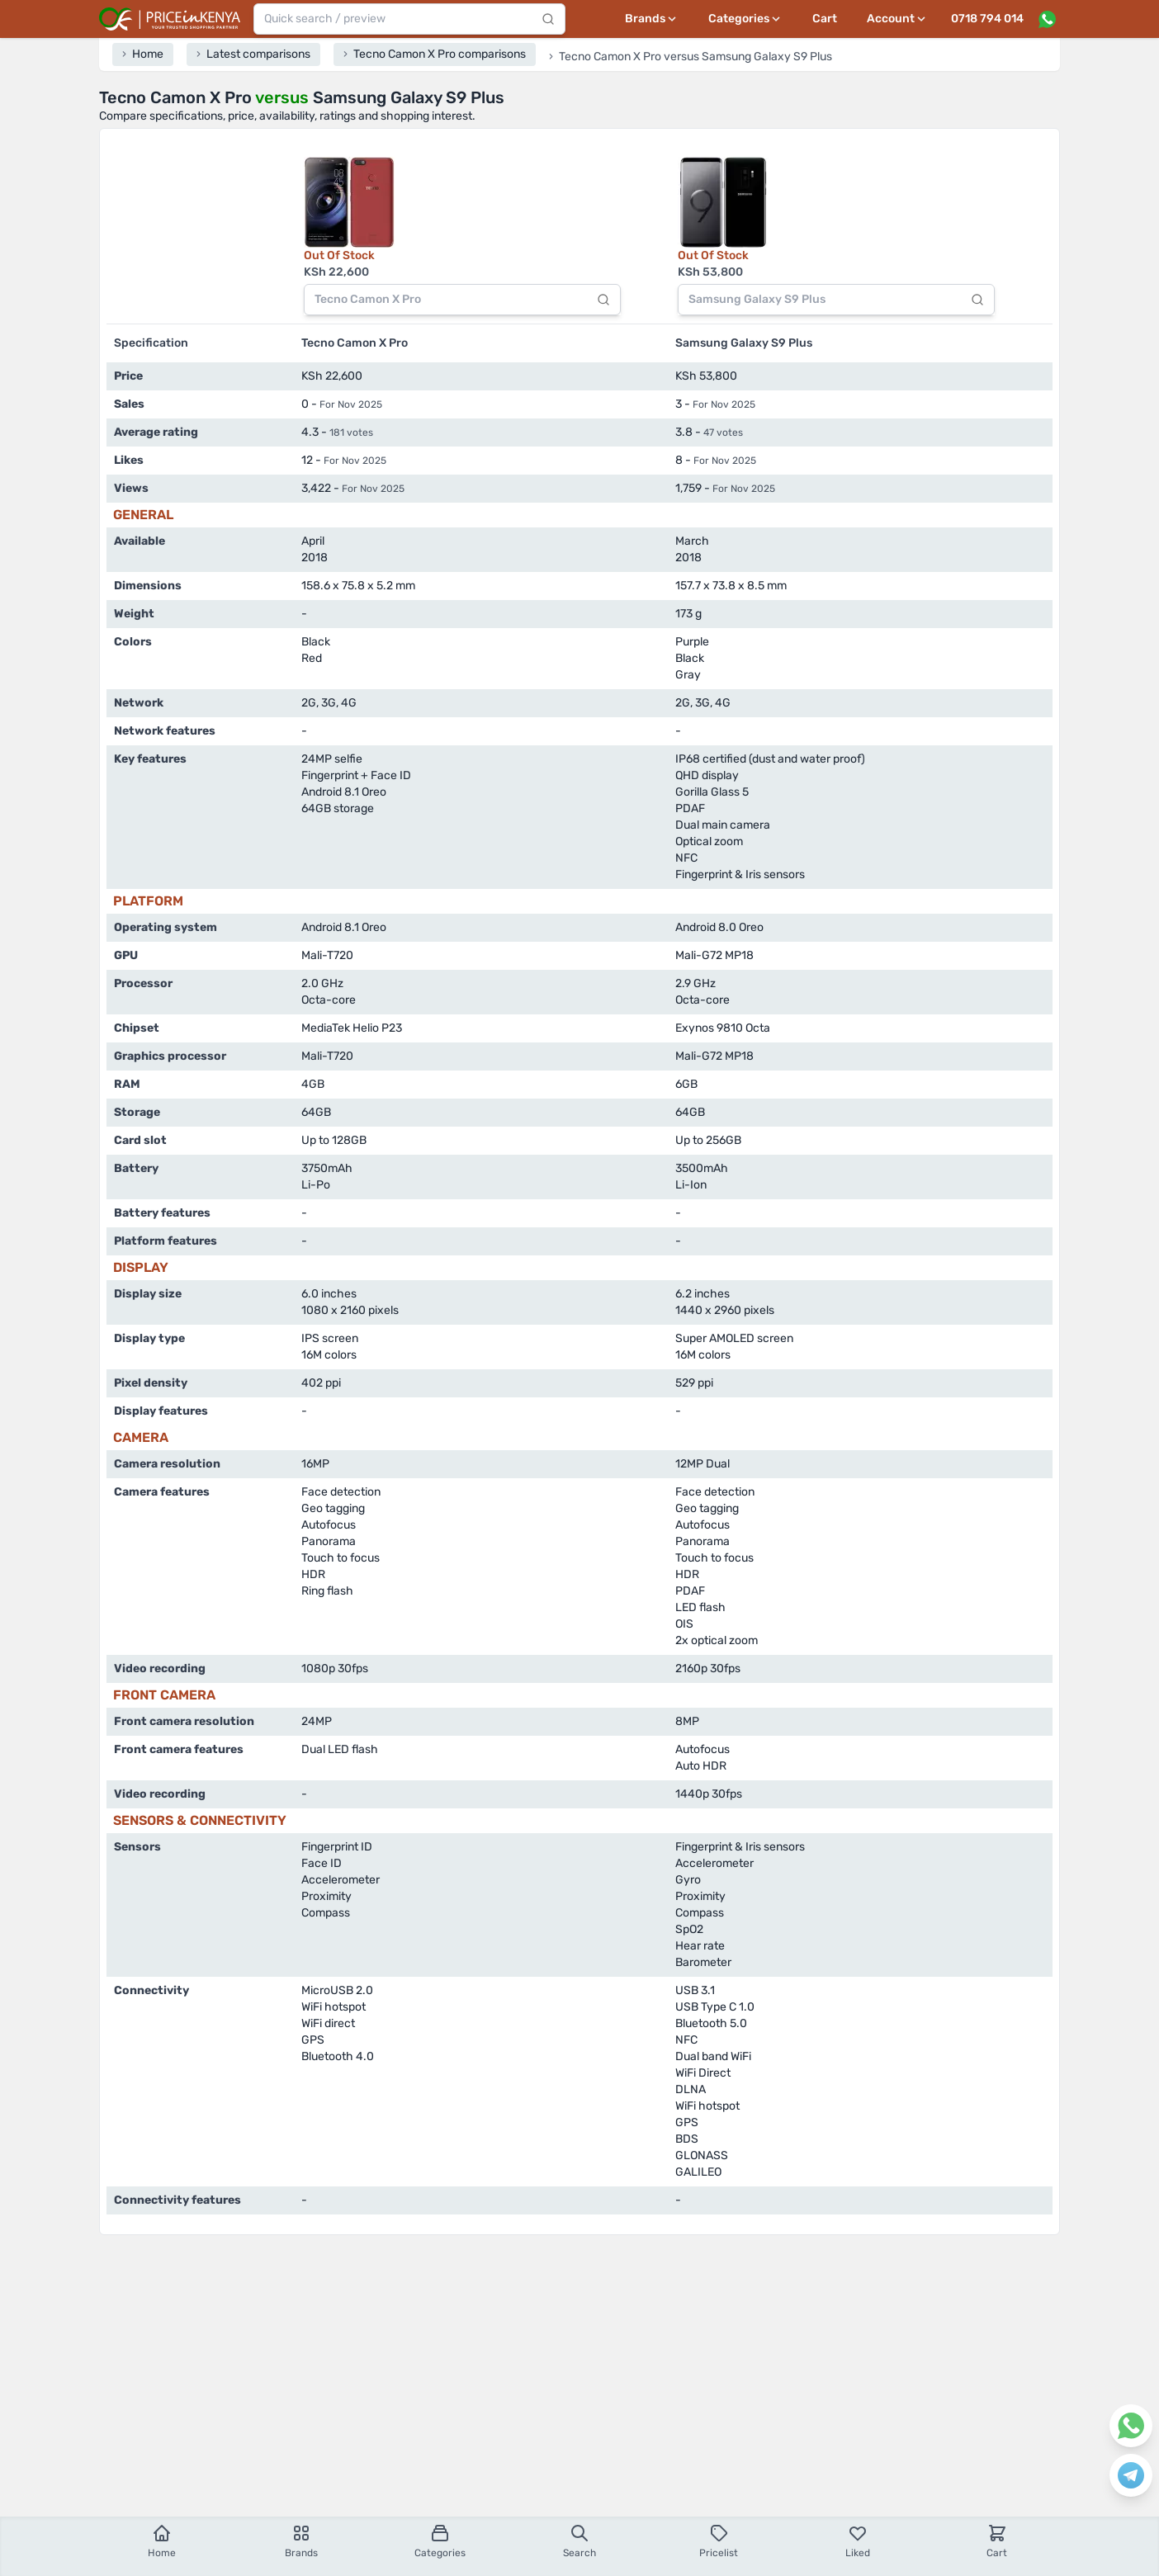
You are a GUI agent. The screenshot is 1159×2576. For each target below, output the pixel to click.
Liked (857, 2541)
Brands (301, 2541)
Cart (824, 19)
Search (579, 2541)
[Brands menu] (652, 19)
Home (162, 2541)
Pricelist (718, 2541)
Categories (440, 2541)
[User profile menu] (897, 19)
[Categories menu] (745, 19)
